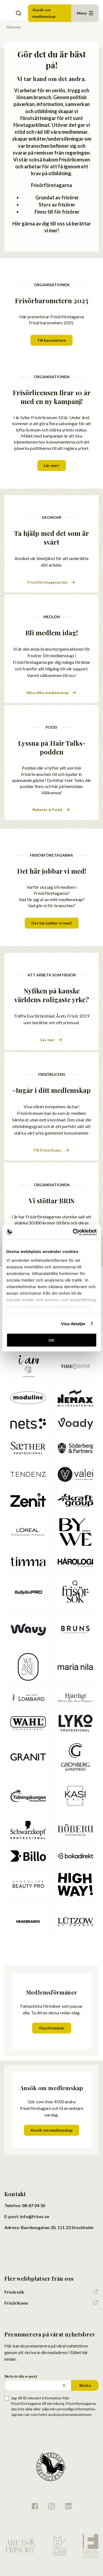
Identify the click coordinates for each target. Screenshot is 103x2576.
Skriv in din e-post (20, 2376)
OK (51, 1340)
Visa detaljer (73, 1323)
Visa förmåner (52, 2028)
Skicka (85, 2385)
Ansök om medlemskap (43, 13)
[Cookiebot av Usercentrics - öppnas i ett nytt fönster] (73, 1232)
